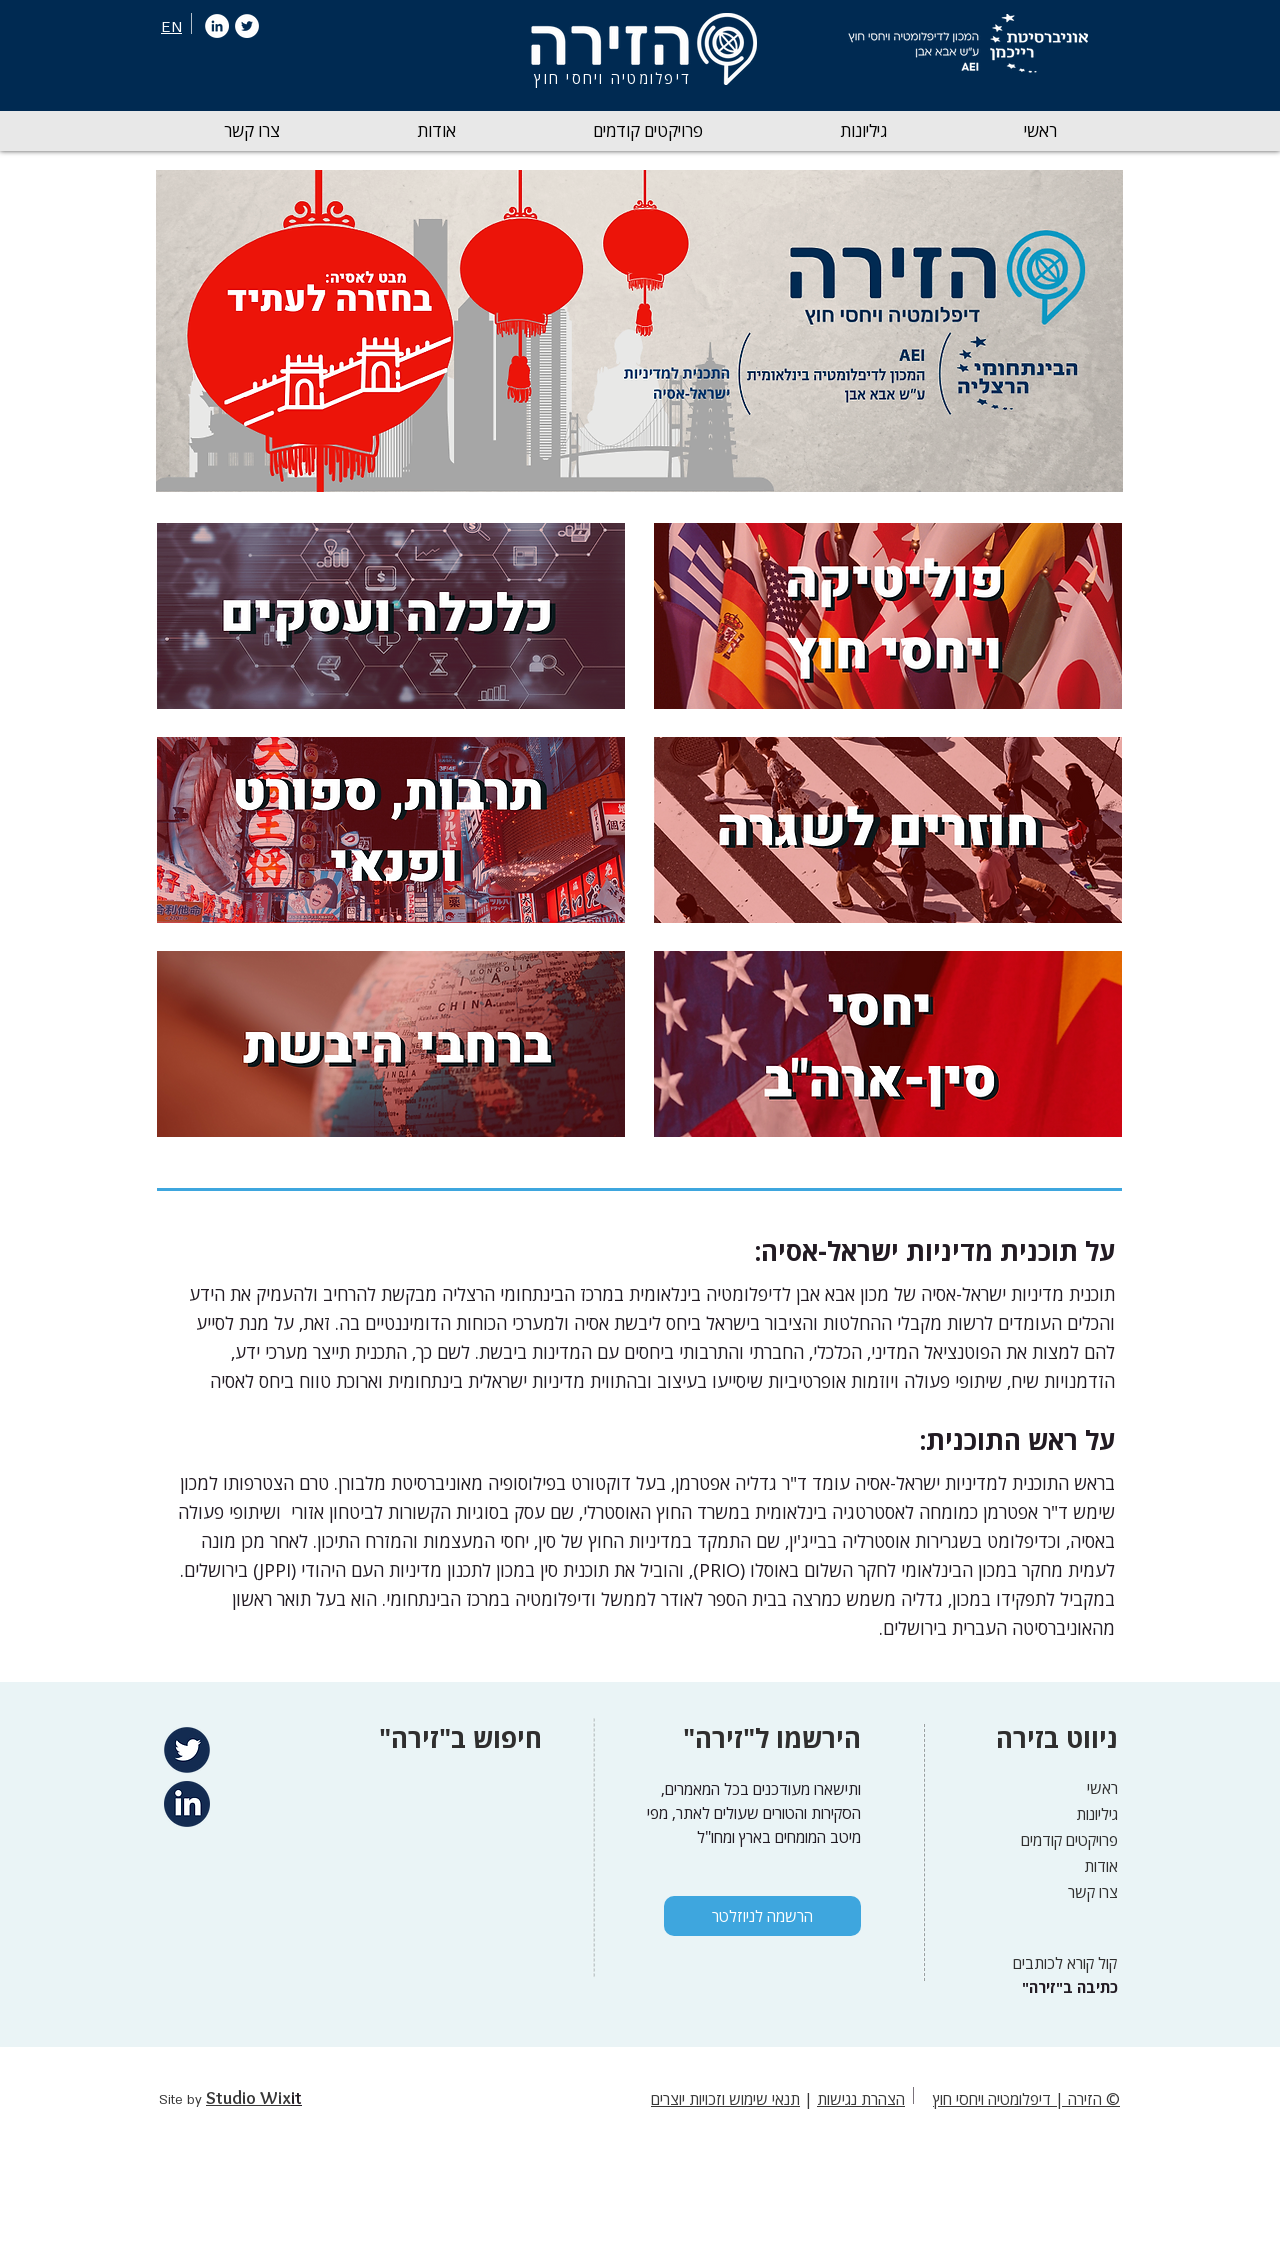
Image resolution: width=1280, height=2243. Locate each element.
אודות (1101, 1866)
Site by (182, 2100)
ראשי (1102, 1788)
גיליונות (1097, 1814)
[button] (863, 131)
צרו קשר (1093, 1892)
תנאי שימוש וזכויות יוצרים (725, 2099)
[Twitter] (247, 26)
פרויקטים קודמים (1069, 1840)
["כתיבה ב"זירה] (1067, 1987)
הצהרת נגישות (861, 2099)
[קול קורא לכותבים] (1058, 1963)
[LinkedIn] (217, 26)
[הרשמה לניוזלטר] (762, 1916)
